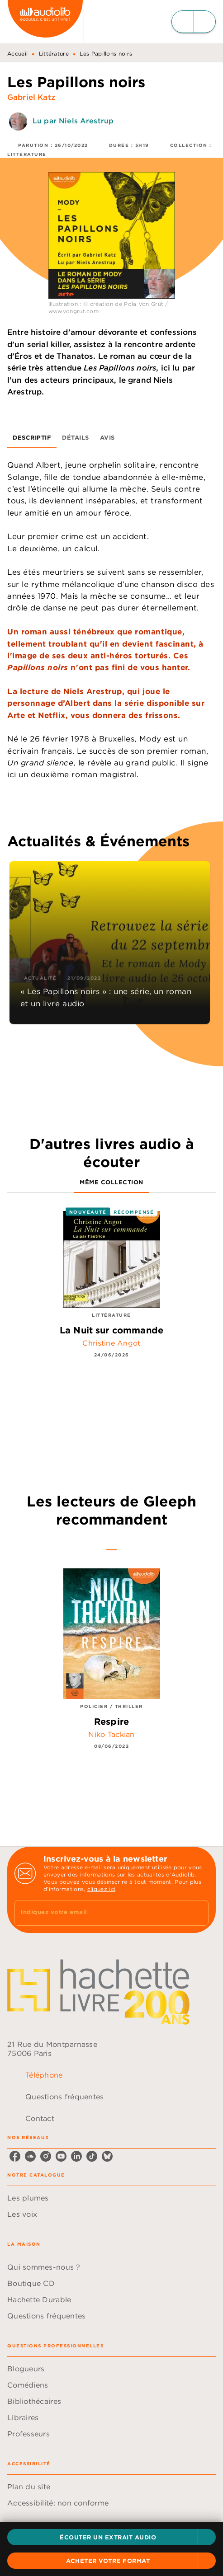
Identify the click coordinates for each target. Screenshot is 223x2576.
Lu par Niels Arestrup (73, 120)
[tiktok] (92, 2156)
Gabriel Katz (31, 97)
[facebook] (15, 2156)
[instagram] (45, 2156)
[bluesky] (107, 2156)
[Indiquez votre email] (100, 1913)
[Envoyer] (198, 1913)
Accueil (17, 53)
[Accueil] (45, 21)
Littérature (54, 53)
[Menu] (193, 21)
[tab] (32, 437)
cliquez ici (101, 1889)
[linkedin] (76, 2156)
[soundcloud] (30, 2156)
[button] (111, 2537)
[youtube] (61, 2156)
